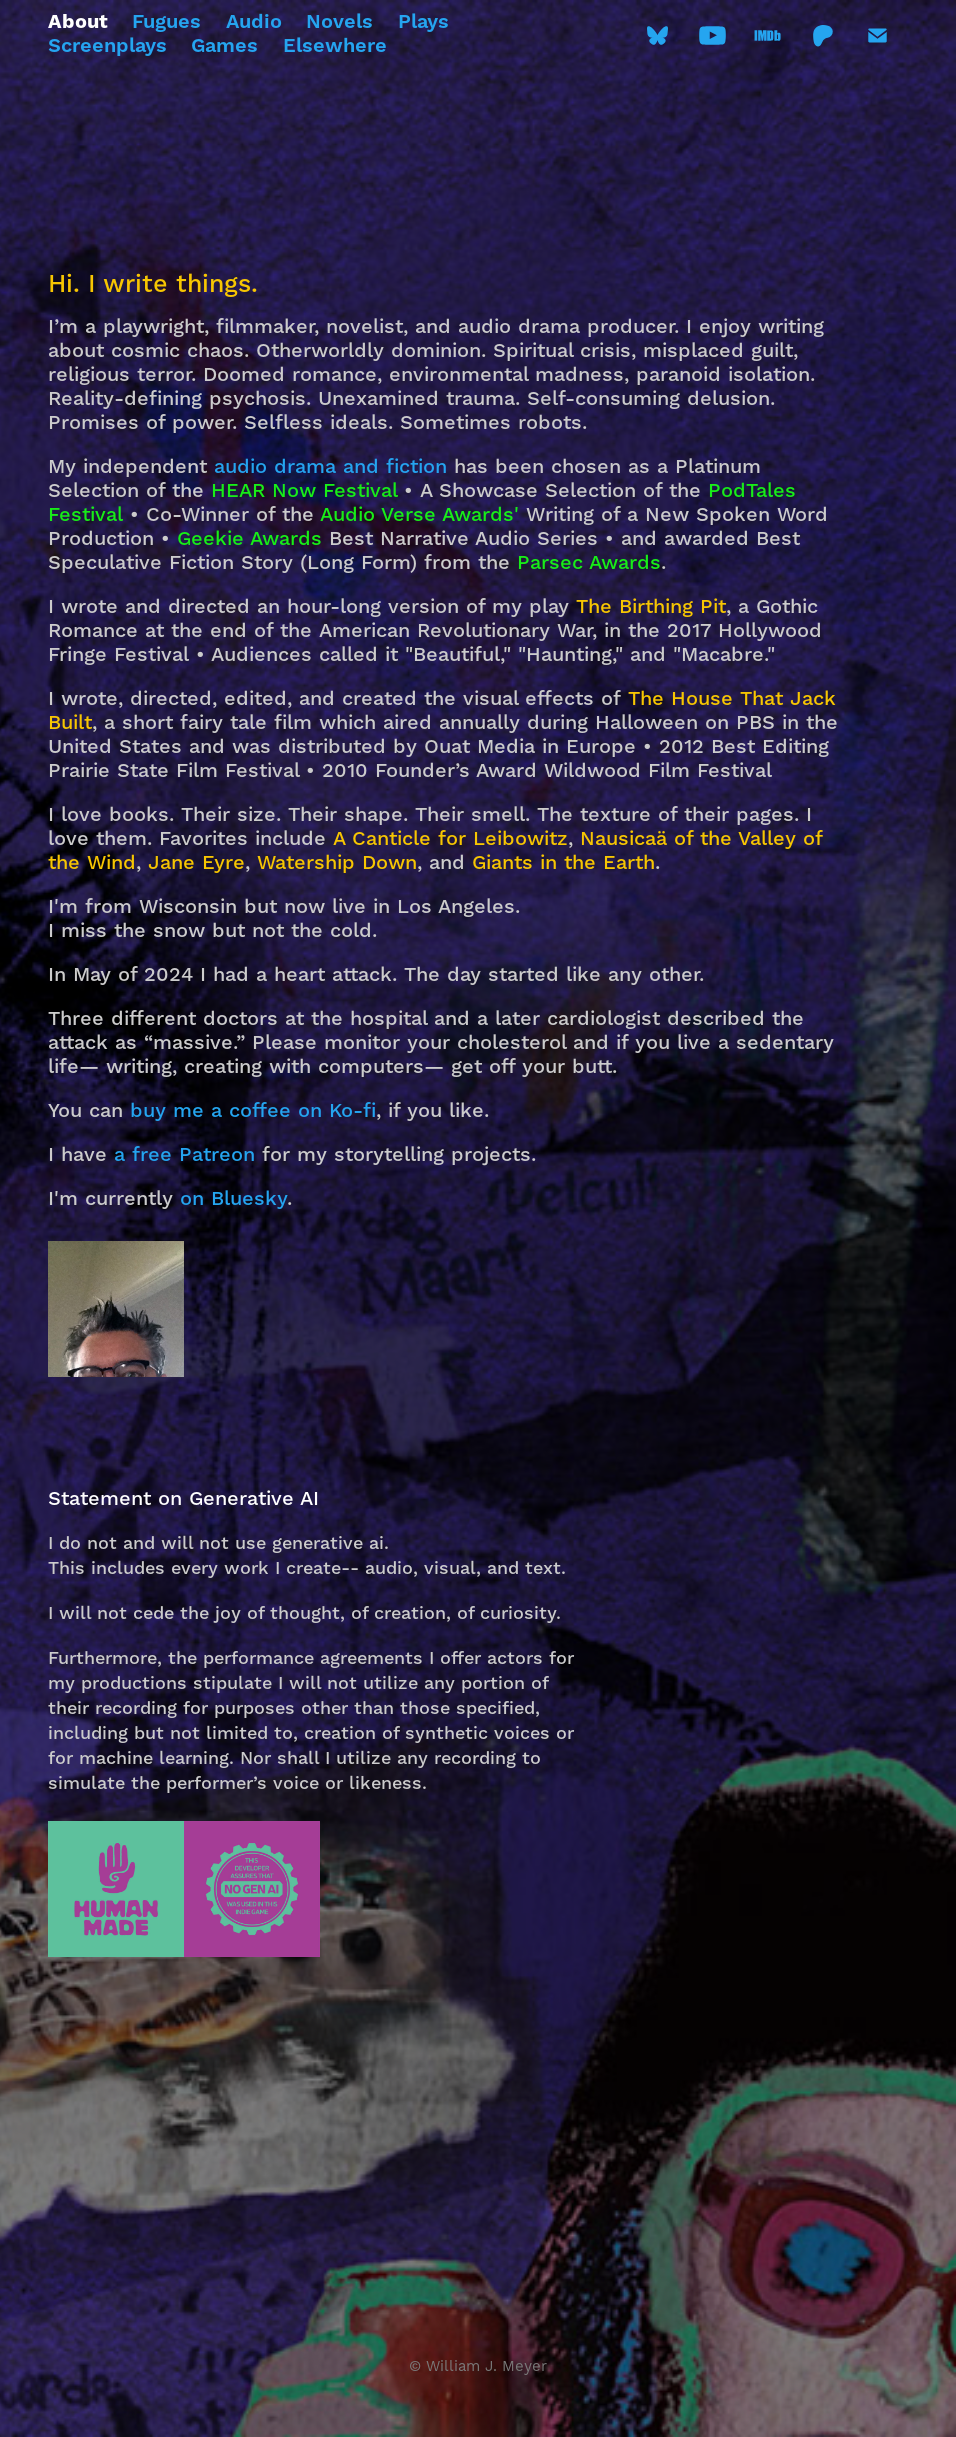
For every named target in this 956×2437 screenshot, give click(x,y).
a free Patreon (184, 1155)
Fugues (166, 22)
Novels (339, 22)
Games (224, 46)
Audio (254, 22)
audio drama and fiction (330, 467)
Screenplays (107, 46)
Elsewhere (335, 46)
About (78, 22)
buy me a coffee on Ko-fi (253, 1111)
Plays (423, 22)
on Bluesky (233, 1199)
